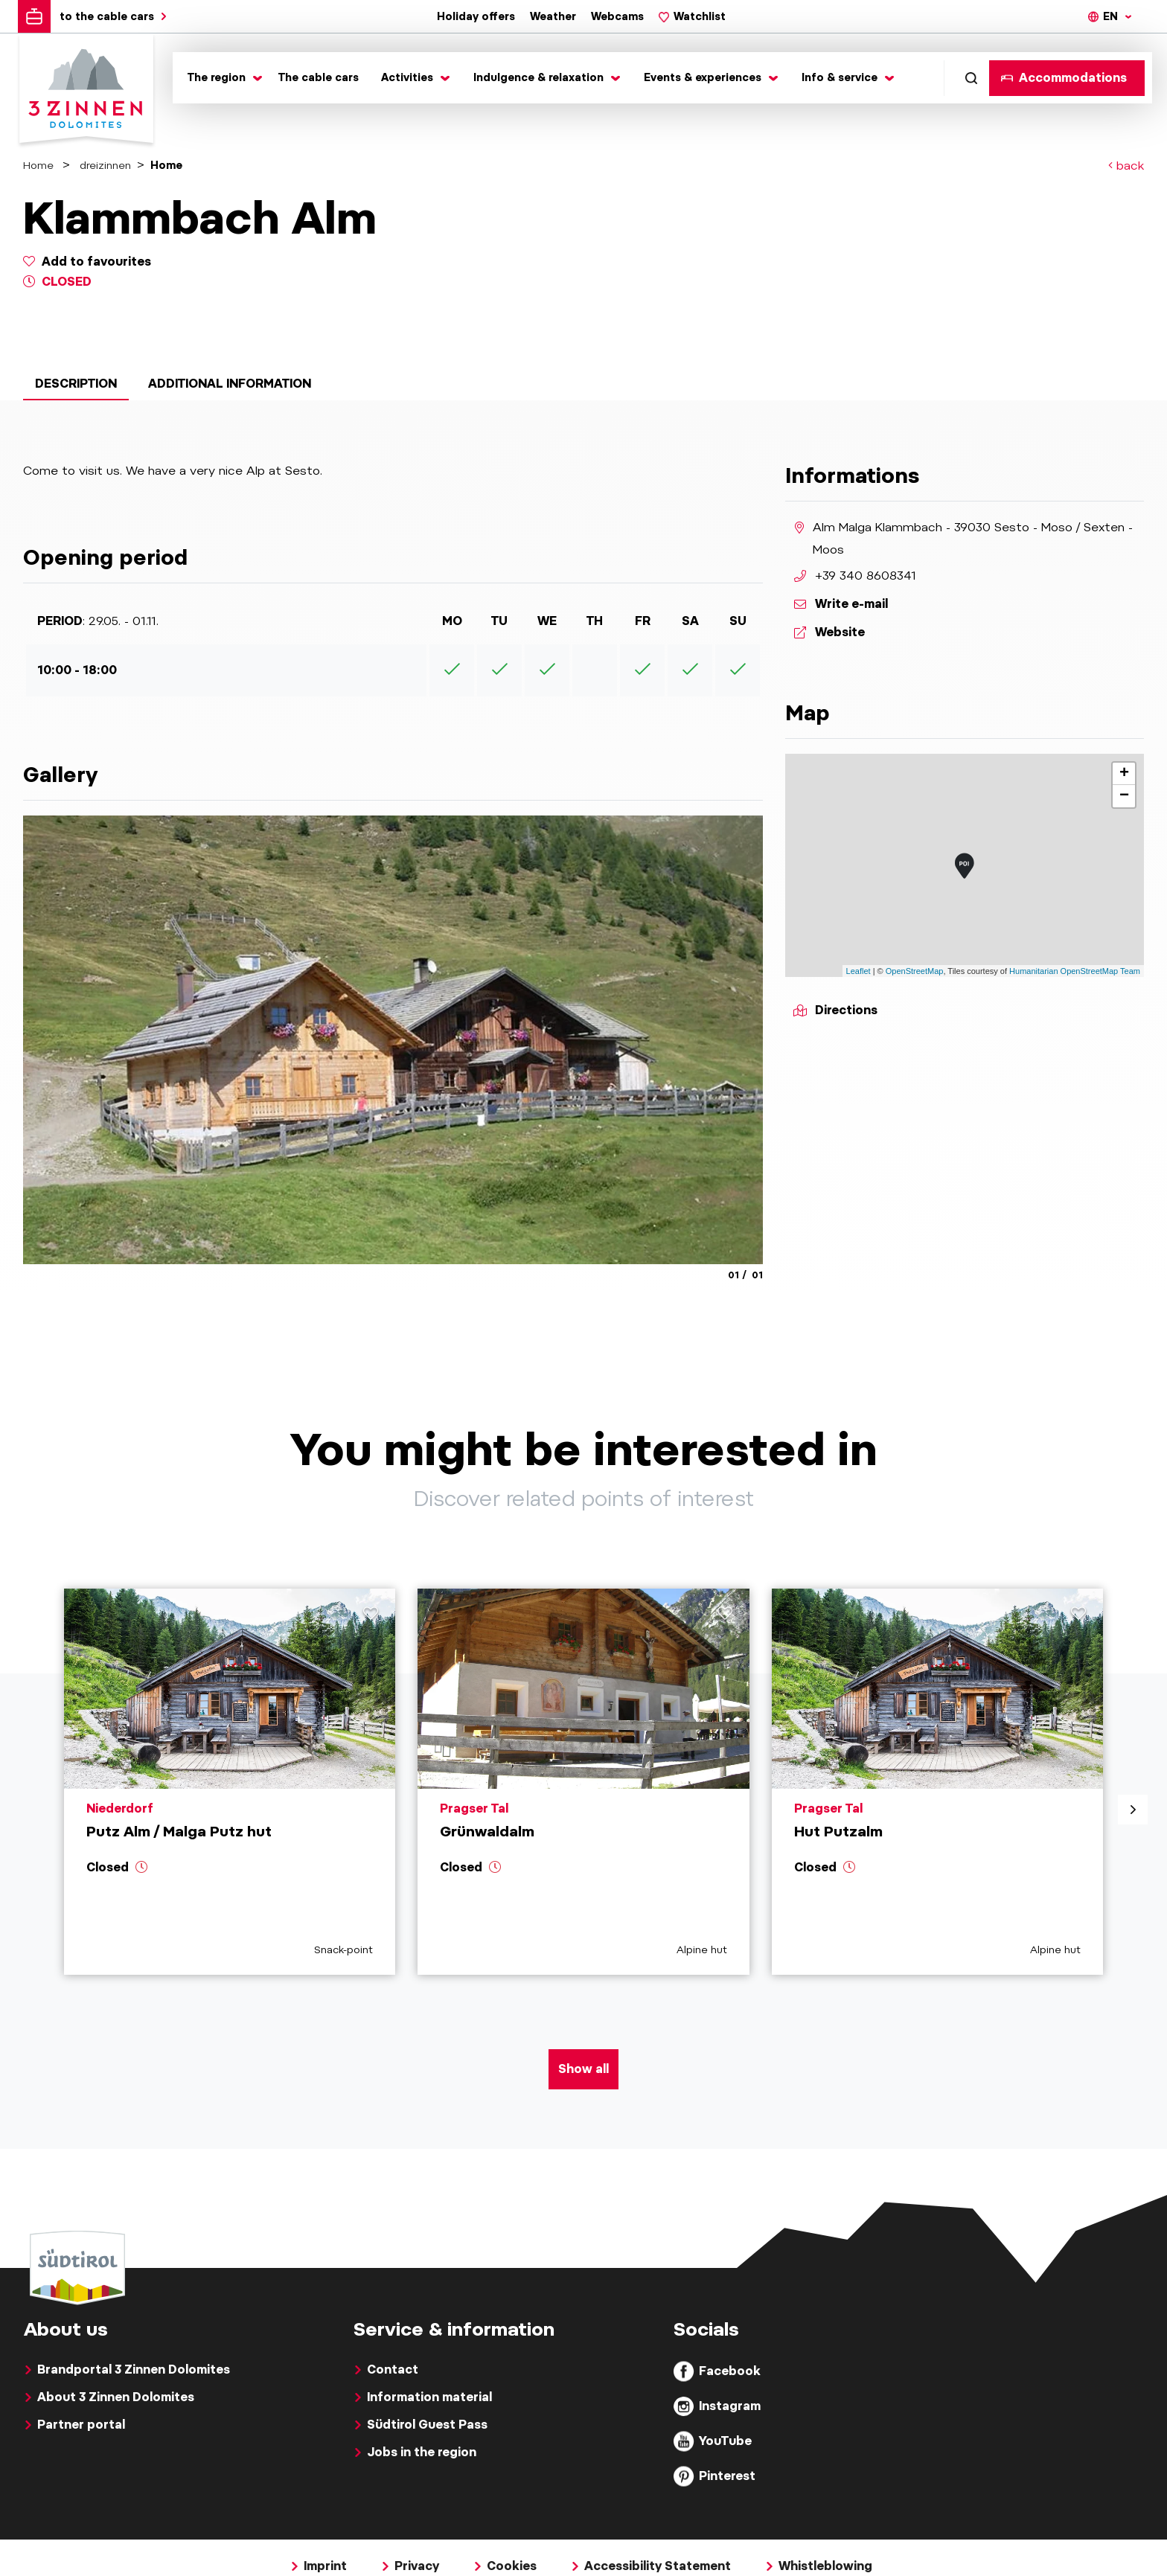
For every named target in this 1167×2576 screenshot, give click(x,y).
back (1126, 166)
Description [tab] (76, 384)
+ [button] (1124, 774)
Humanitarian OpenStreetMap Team (1074, 971)
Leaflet (858, 971)
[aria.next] (1133, 1809)
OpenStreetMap (915, 971)
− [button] (1124, 796)
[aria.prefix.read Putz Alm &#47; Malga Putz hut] (229, 1782)
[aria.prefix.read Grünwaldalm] (583, 1782)
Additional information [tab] (229, 384)
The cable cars (318, 77)
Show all (583, 2069)
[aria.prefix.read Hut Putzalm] (937, 1782)
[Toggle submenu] (221, 77)
